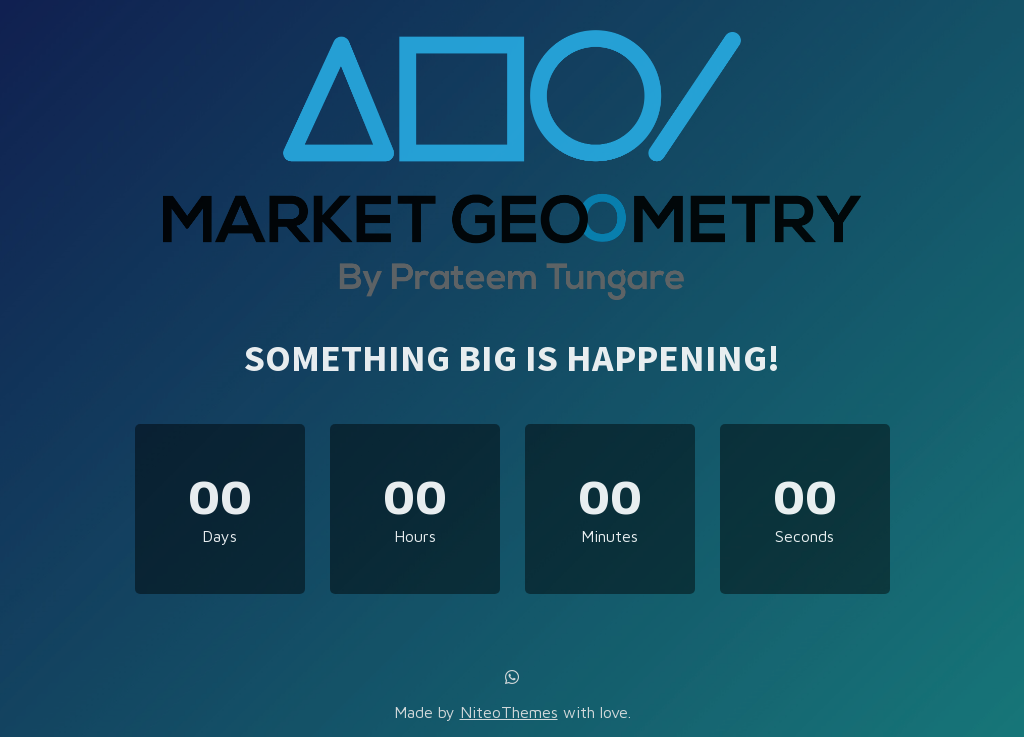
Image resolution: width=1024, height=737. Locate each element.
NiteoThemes (509, 712)
